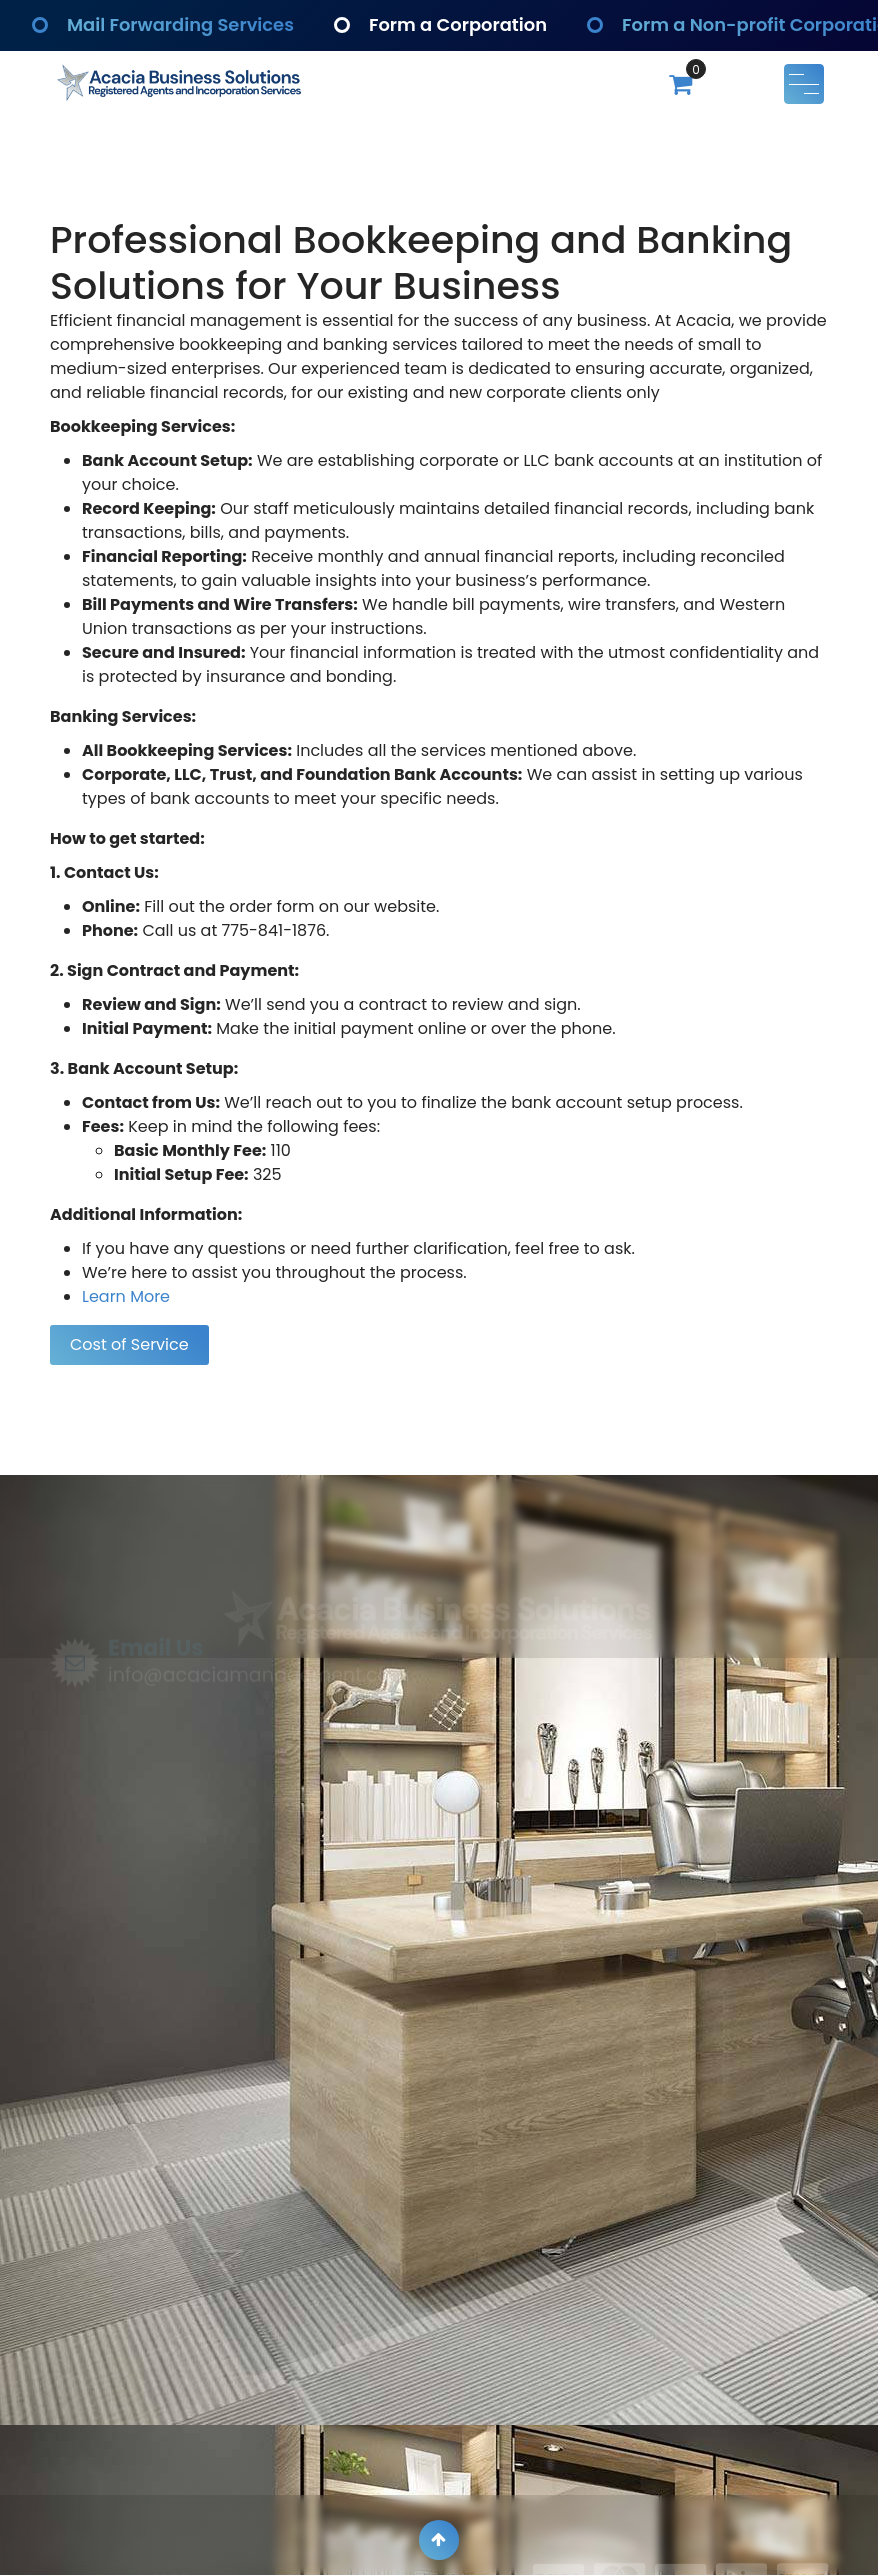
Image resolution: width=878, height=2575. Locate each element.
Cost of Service (129, 1344)
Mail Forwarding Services (181, 25)
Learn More (126, 1296)
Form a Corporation (459, 25)
